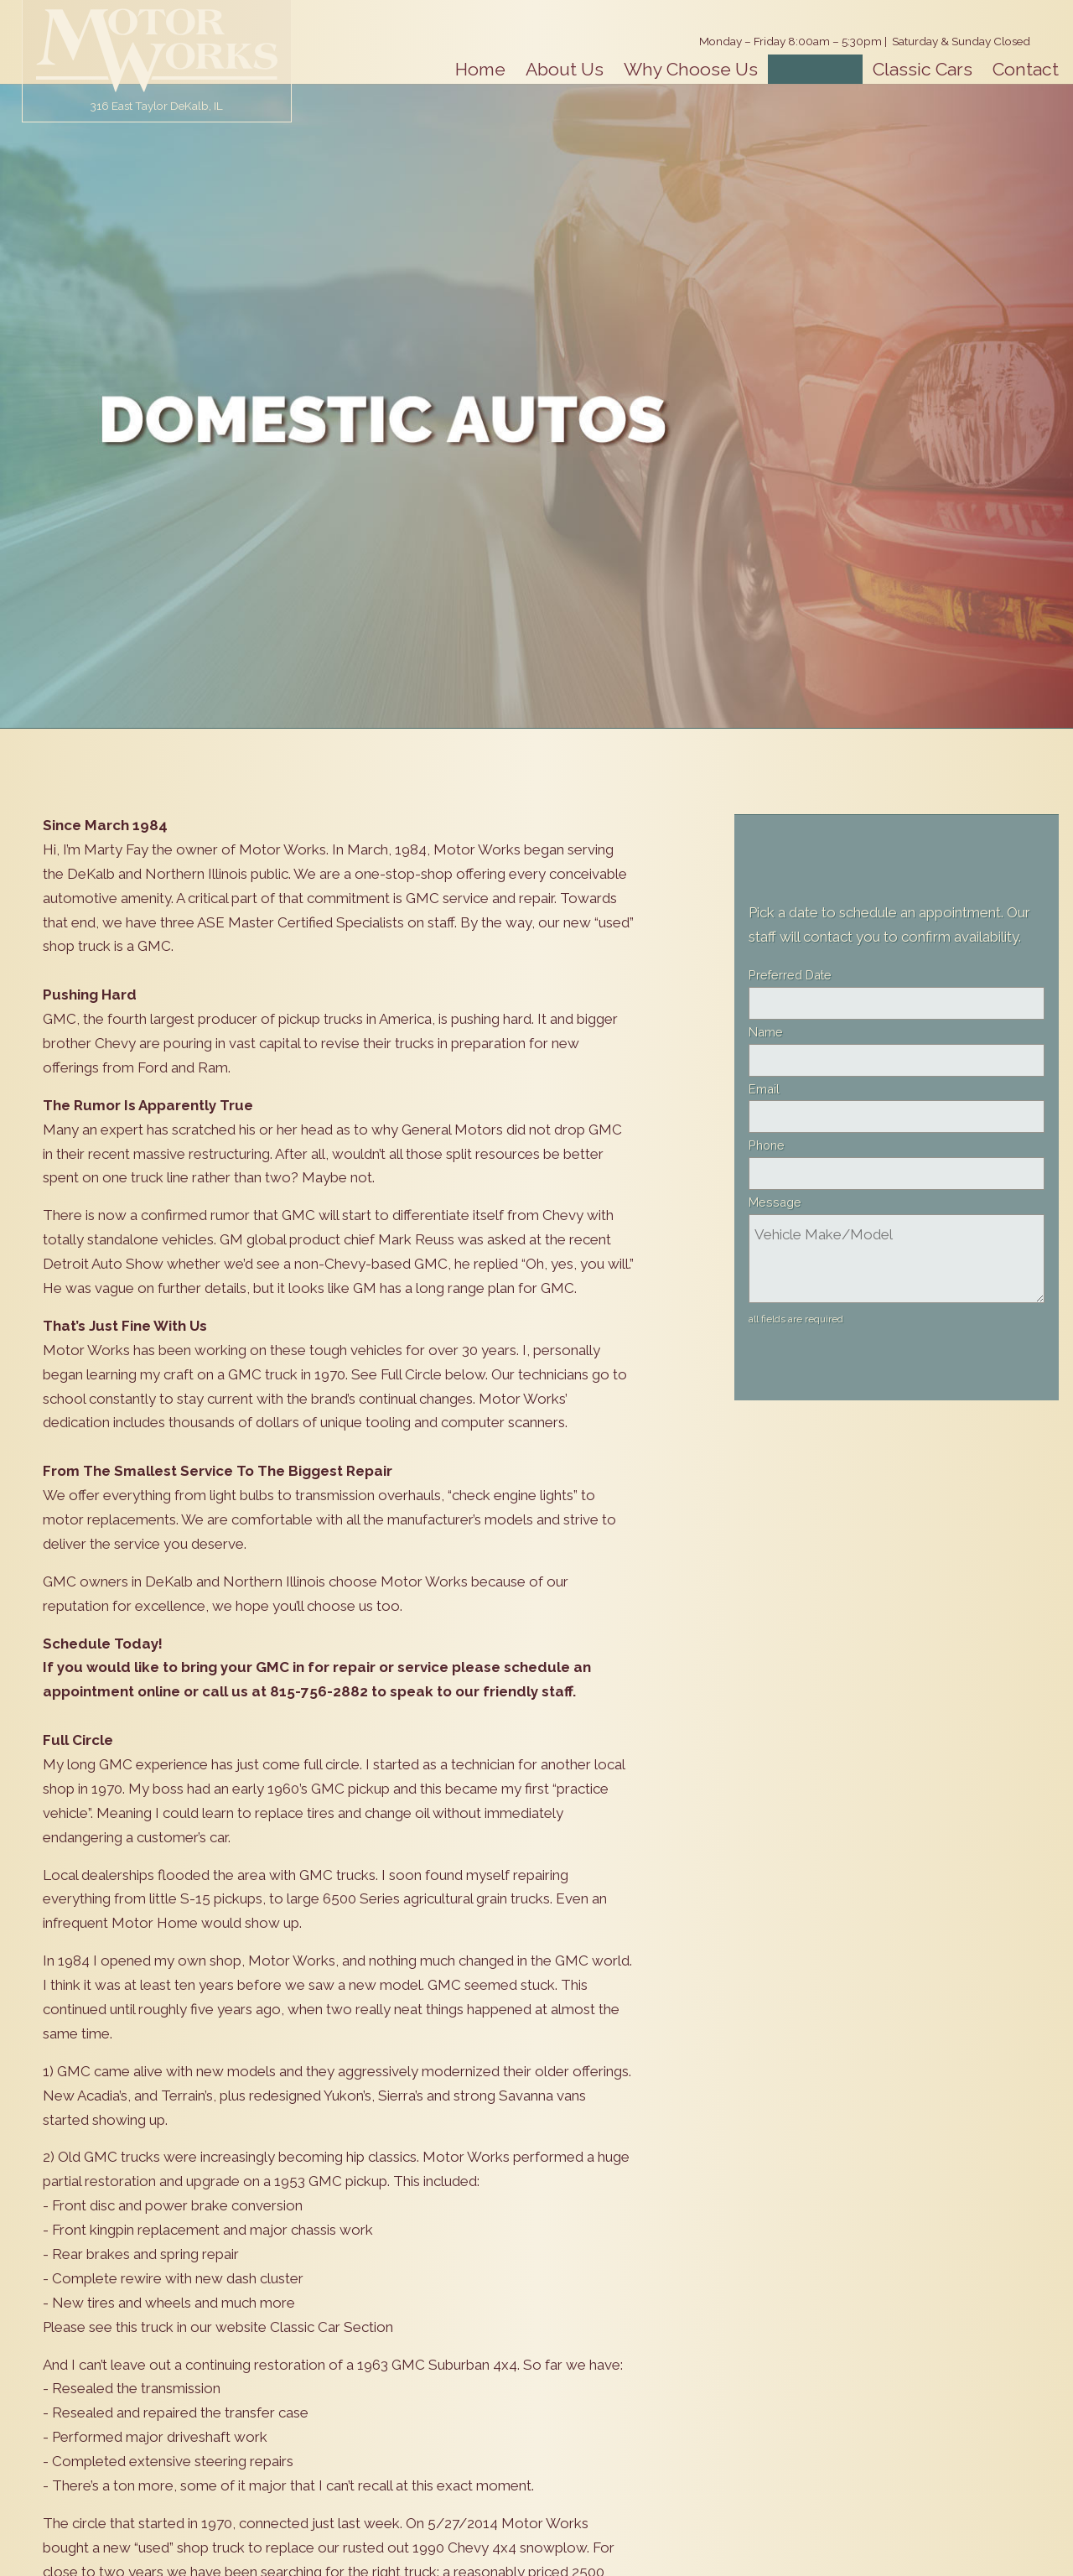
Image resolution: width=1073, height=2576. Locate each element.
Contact (1026, 69)
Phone (767, 1145)
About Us (565, 69)
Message (775, 1202)
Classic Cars (922, 69)
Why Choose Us (691, 69)
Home (480, 69)
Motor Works (157, 50)
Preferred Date (790, 975)
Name (766, 1032)
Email (764, 1089)
